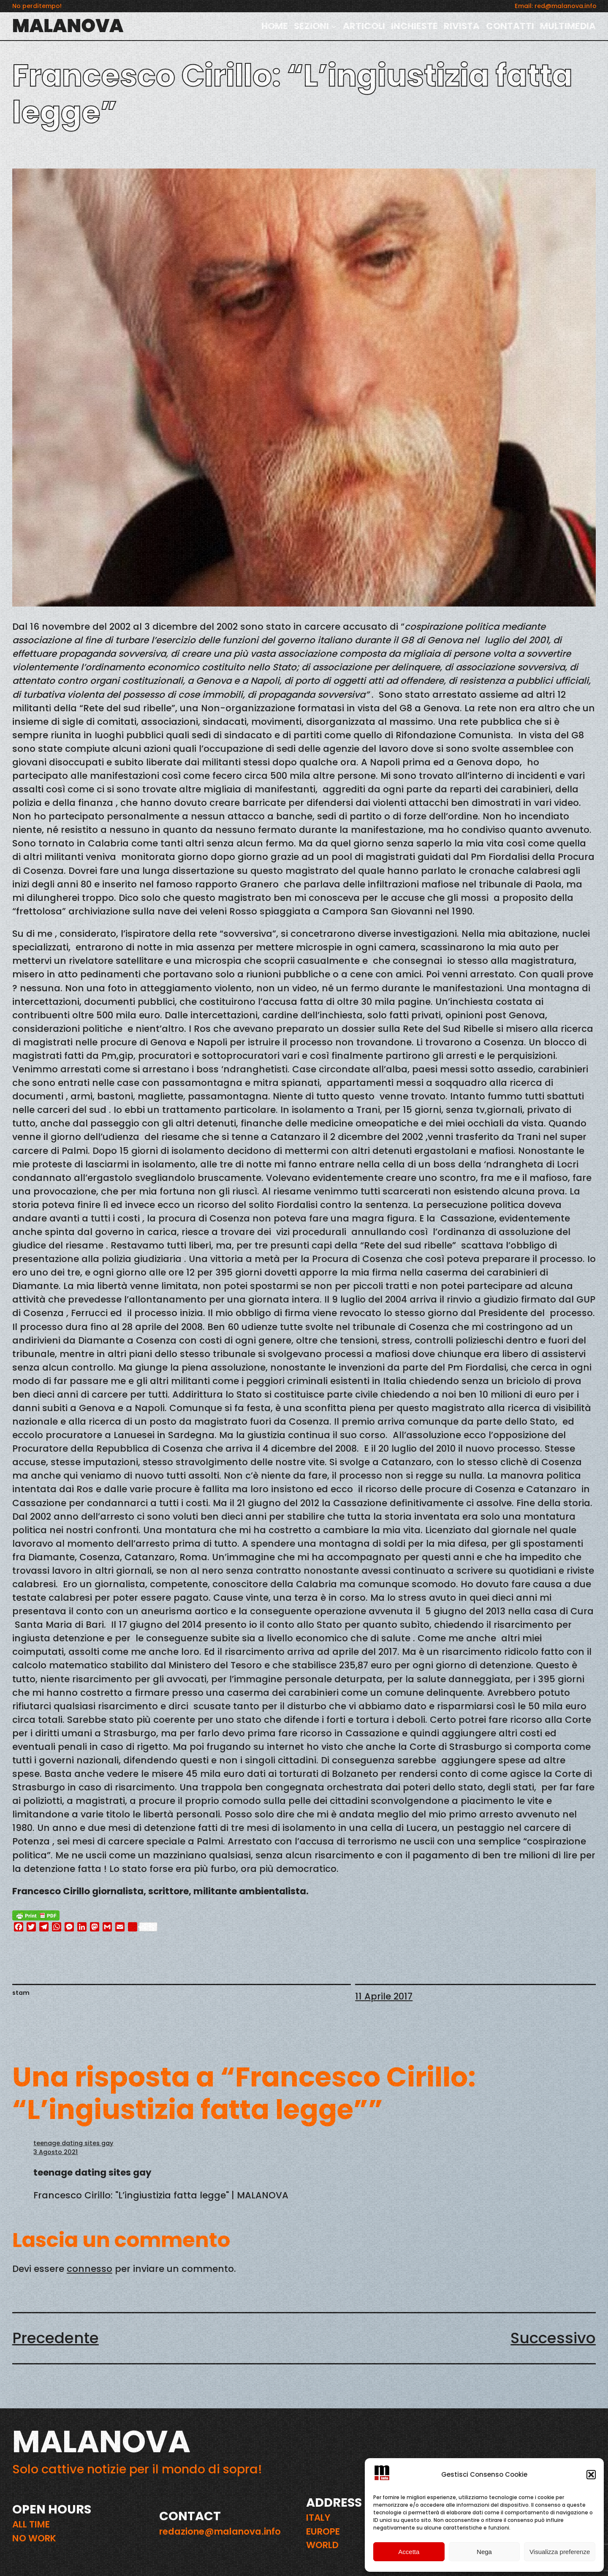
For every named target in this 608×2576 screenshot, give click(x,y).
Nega (484, 2551)
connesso (89, 2269)
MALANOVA (68, 25)
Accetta (408, 2551)
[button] (591, 2474)
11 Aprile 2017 (384, 1996)
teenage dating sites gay (73, 2143)
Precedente (55, 2338)
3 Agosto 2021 (55, 2152)
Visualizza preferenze (559, 2551)
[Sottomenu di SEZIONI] (334, 26)
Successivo (553, 2338)
